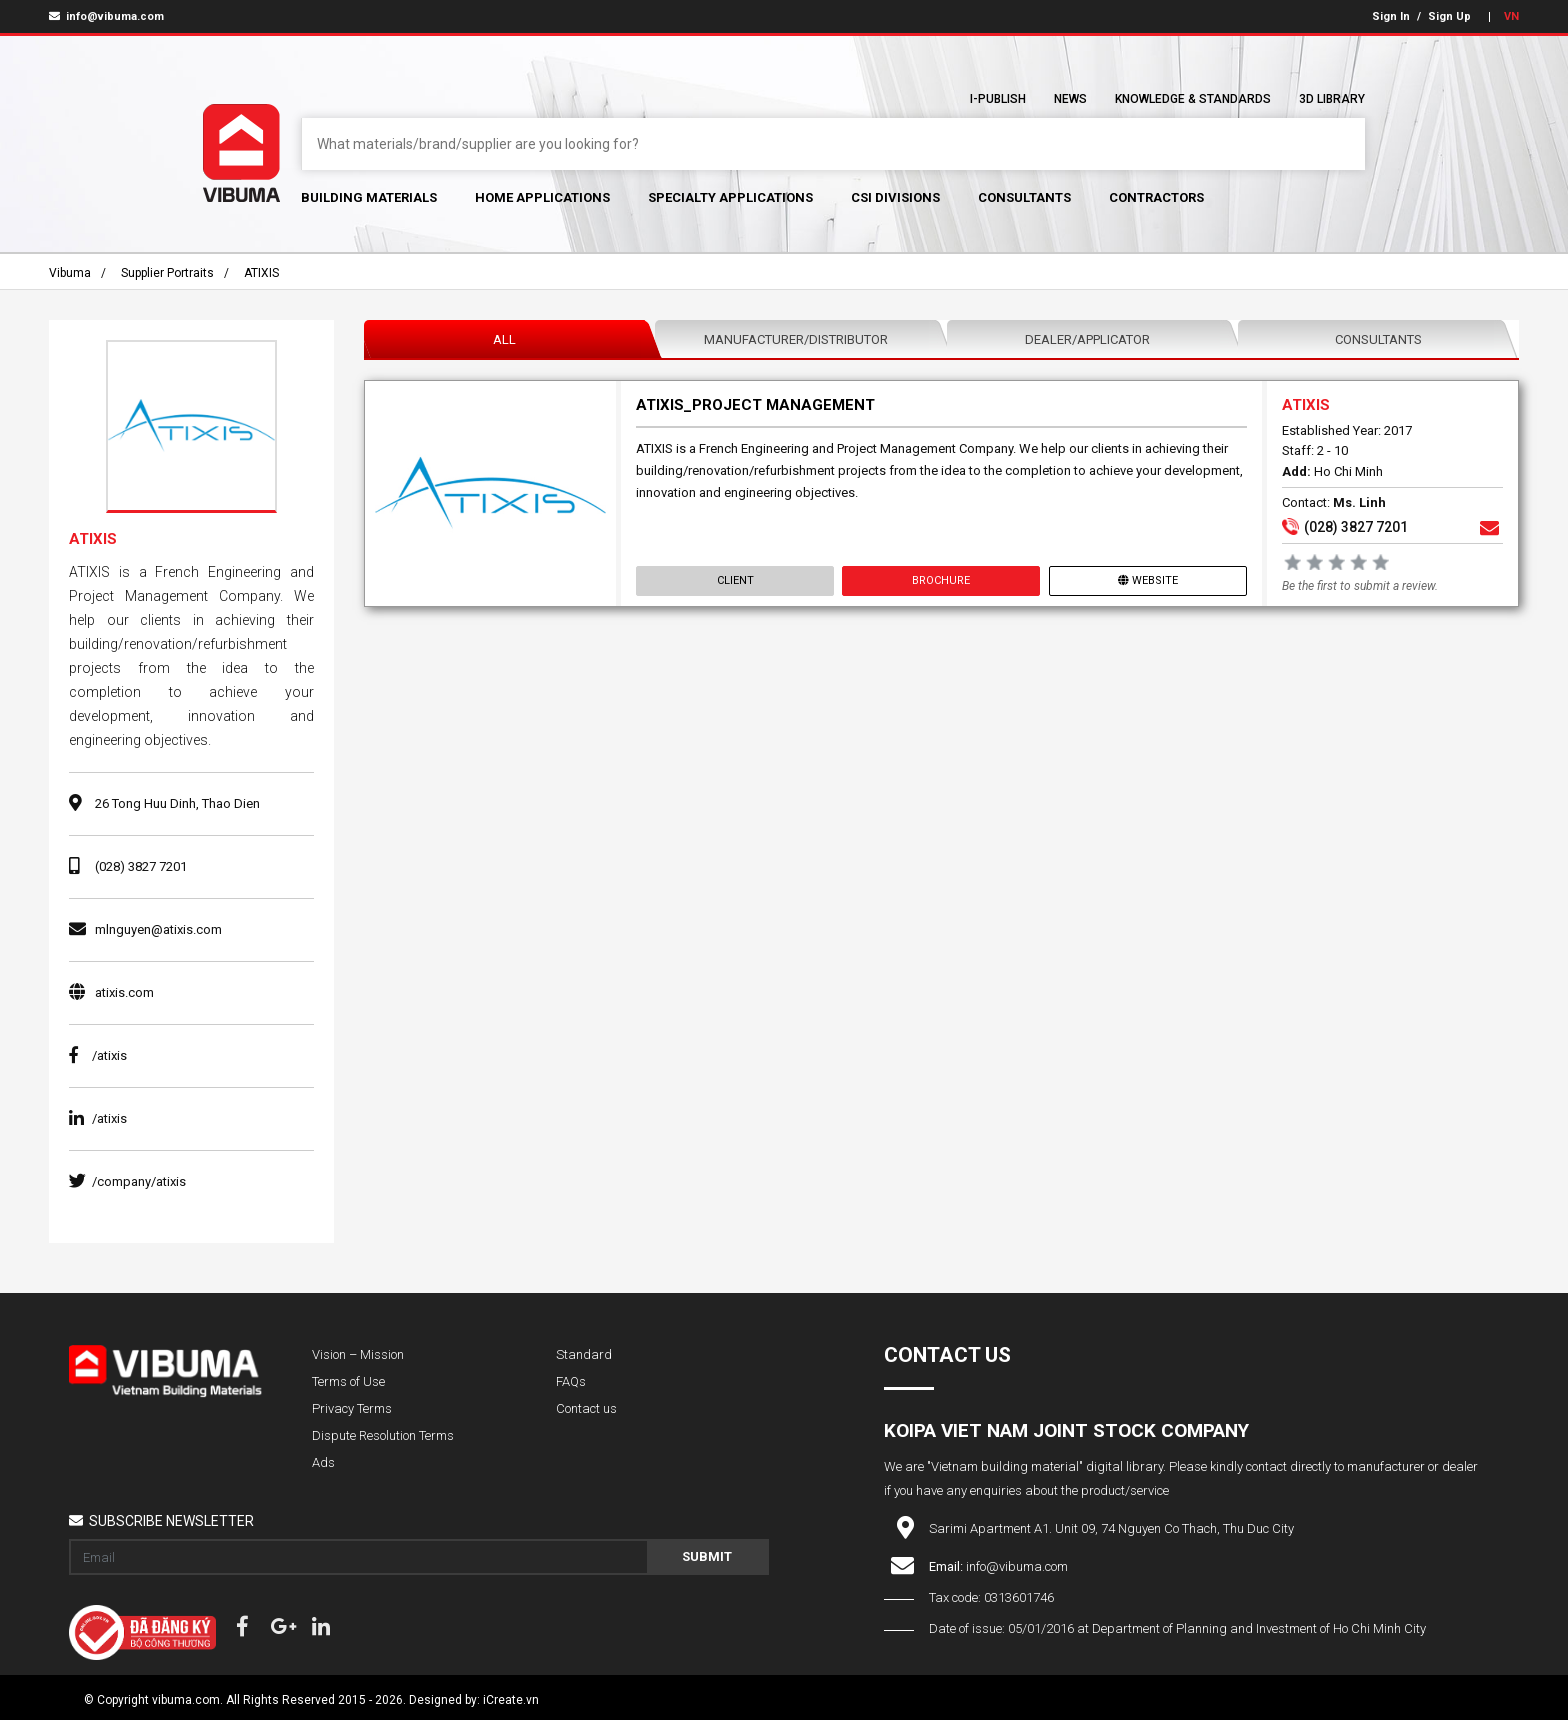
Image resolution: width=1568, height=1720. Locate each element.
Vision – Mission (358, 1354)
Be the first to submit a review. (1359, 586)
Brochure (941, 580)
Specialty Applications (730, 197)
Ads (323, 1462)
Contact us (586, 1408)
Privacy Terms (352, 1408)
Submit (707, 1556)
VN (1511, 16)
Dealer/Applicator (1087, 339)
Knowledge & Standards (1193, 99)
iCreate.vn (511, 1700)
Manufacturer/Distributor (796, 339)
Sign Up (1449, 16)
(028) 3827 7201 (141, 866)
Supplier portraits (167, 273)
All (504, 339)
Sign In (1391, 16)
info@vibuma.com (106, 16)
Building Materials (369, 197)
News (1070, 99)
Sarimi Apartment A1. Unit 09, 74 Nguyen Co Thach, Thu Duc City (1111, 1528)
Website (1147, 580)
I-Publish (998, 99)
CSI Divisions (895, 197)
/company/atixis (127, 1181)
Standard (584, 1354)
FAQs (571, 1381)
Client (735, 580)
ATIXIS (261, 273)
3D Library (1332, 99)
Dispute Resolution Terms (383, 1435)
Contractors (1156, 197)
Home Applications (542, 197)
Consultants (1024, 197)
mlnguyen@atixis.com (158, 929)
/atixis (98, 1055)
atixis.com (124, 992)
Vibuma (70, 273)
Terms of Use (348, 1381)
